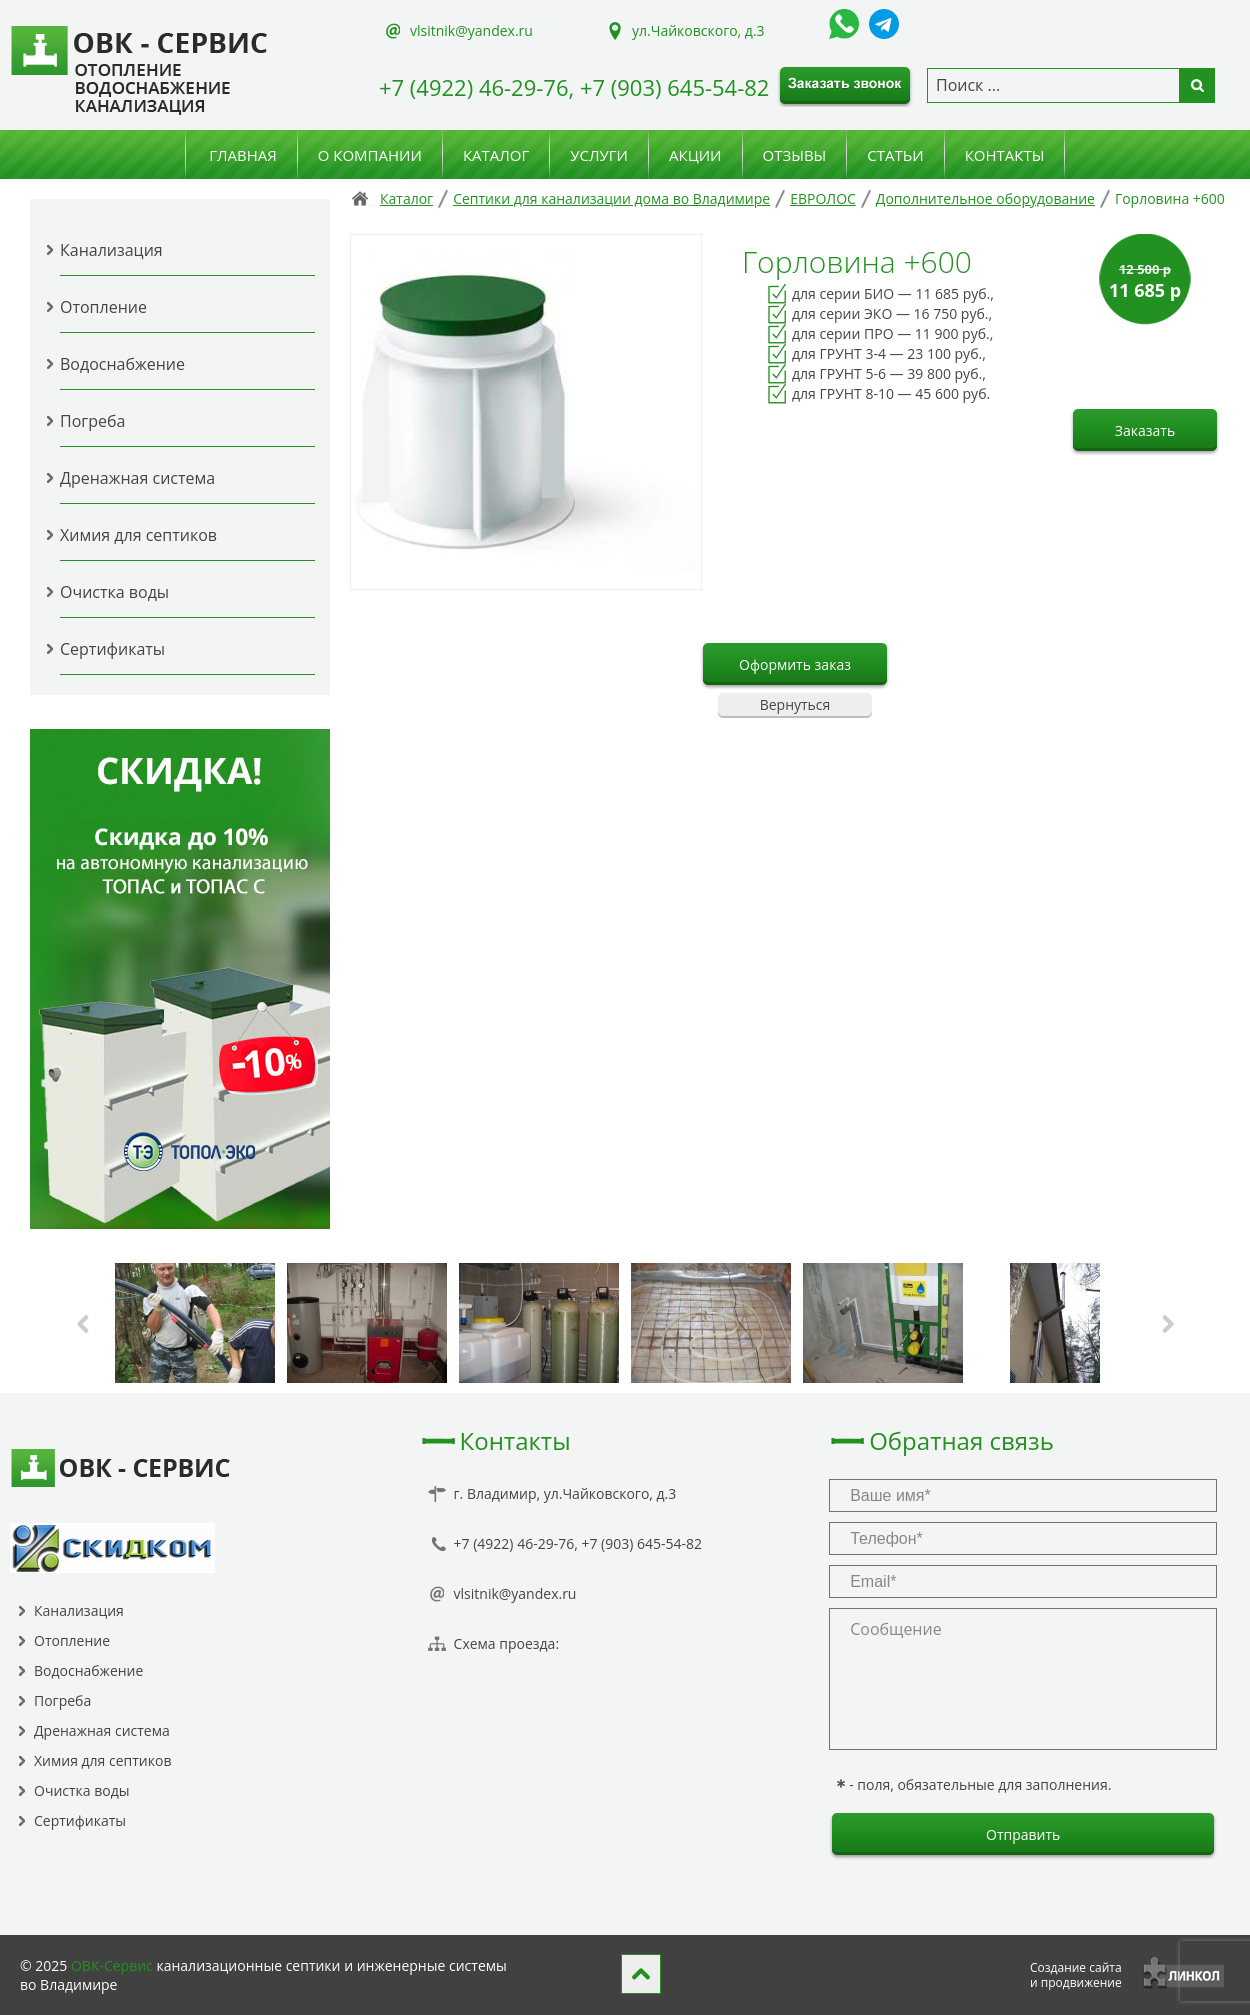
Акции (695, 155)
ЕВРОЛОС (823, 198)
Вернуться (795, 704)
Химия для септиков (138, 535)
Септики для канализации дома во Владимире (611, 198)
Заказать (1145, 430)
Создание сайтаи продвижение (1076, 1975)
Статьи (895, 155)
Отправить (1023, 1834)
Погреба (92, 421)
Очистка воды (114, 592)
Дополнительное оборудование (985, 198)
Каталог (496, 155)
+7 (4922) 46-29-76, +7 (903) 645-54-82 (574, 87)
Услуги (599, 155)
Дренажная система (137, 478)
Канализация (111, 250)
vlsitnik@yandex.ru (471, 30)
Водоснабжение (122, 364)
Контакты (1005, 155)
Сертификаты (112, 649)
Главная (243, 155)
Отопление (103, 307)
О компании (370, 155)
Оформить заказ (795, 664)
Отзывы (795, 155)
